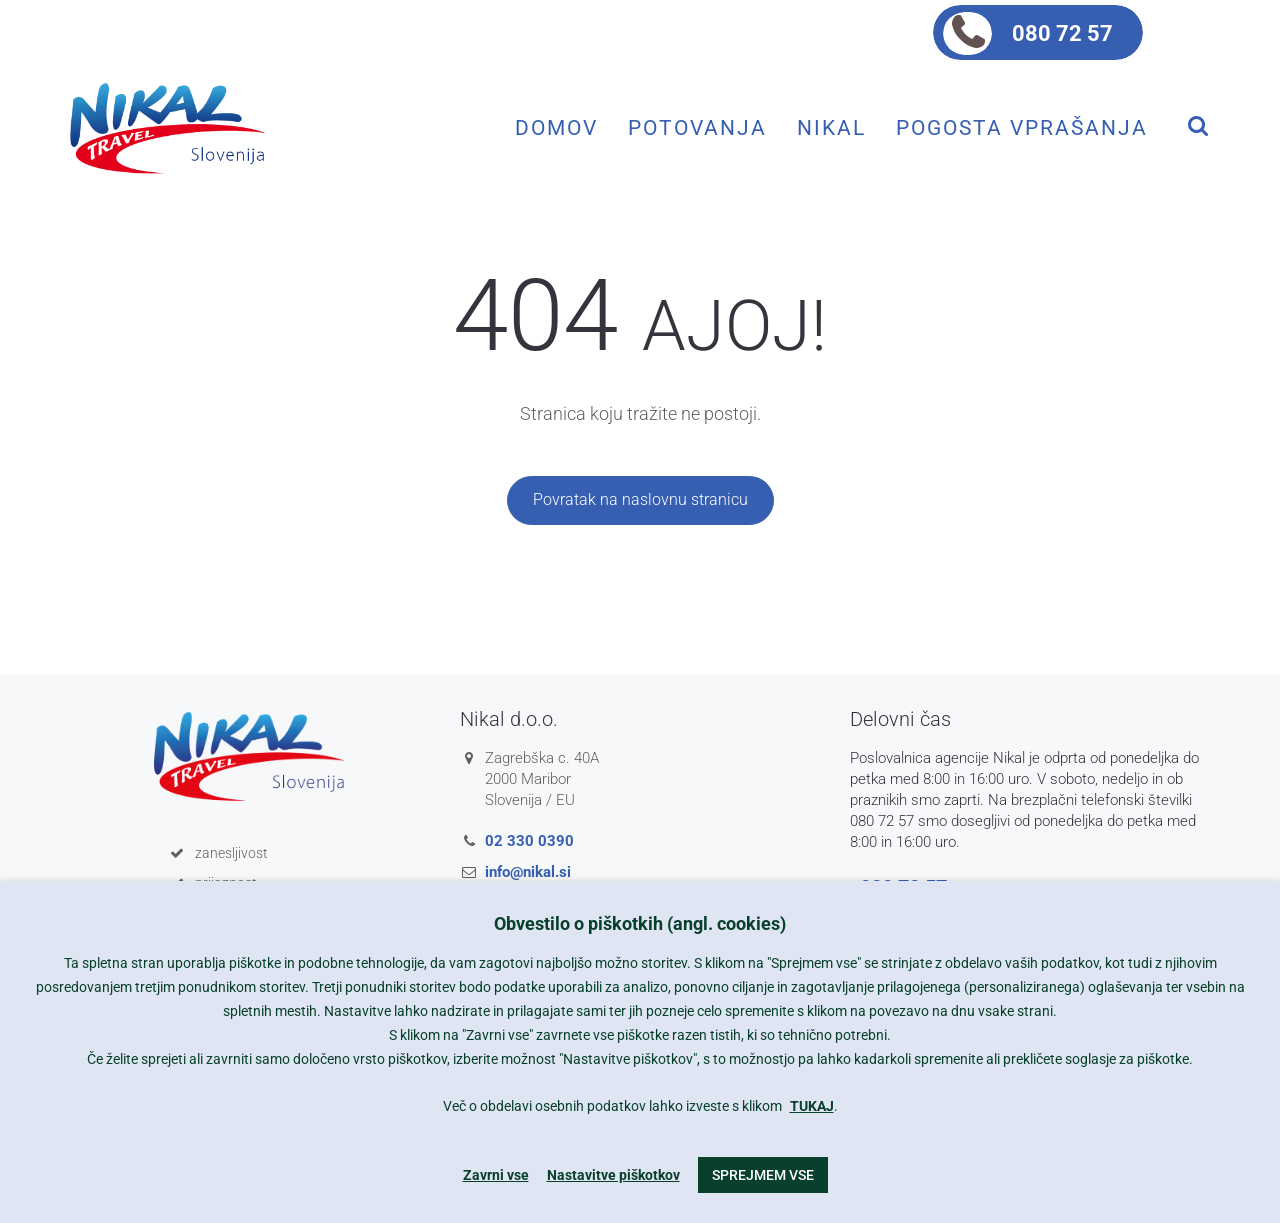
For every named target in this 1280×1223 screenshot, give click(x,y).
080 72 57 (1062, 33)
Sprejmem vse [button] (763, 1175)
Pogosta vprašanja (1022, 127)
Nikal (831, 127)
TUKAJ (812, 1106)
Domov (556, 127)
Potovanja (697, 127)
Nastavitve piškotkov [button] (613, 1175)
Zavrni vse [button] (496, 1175)
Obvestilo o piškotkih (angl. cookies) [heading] (640, 923)
